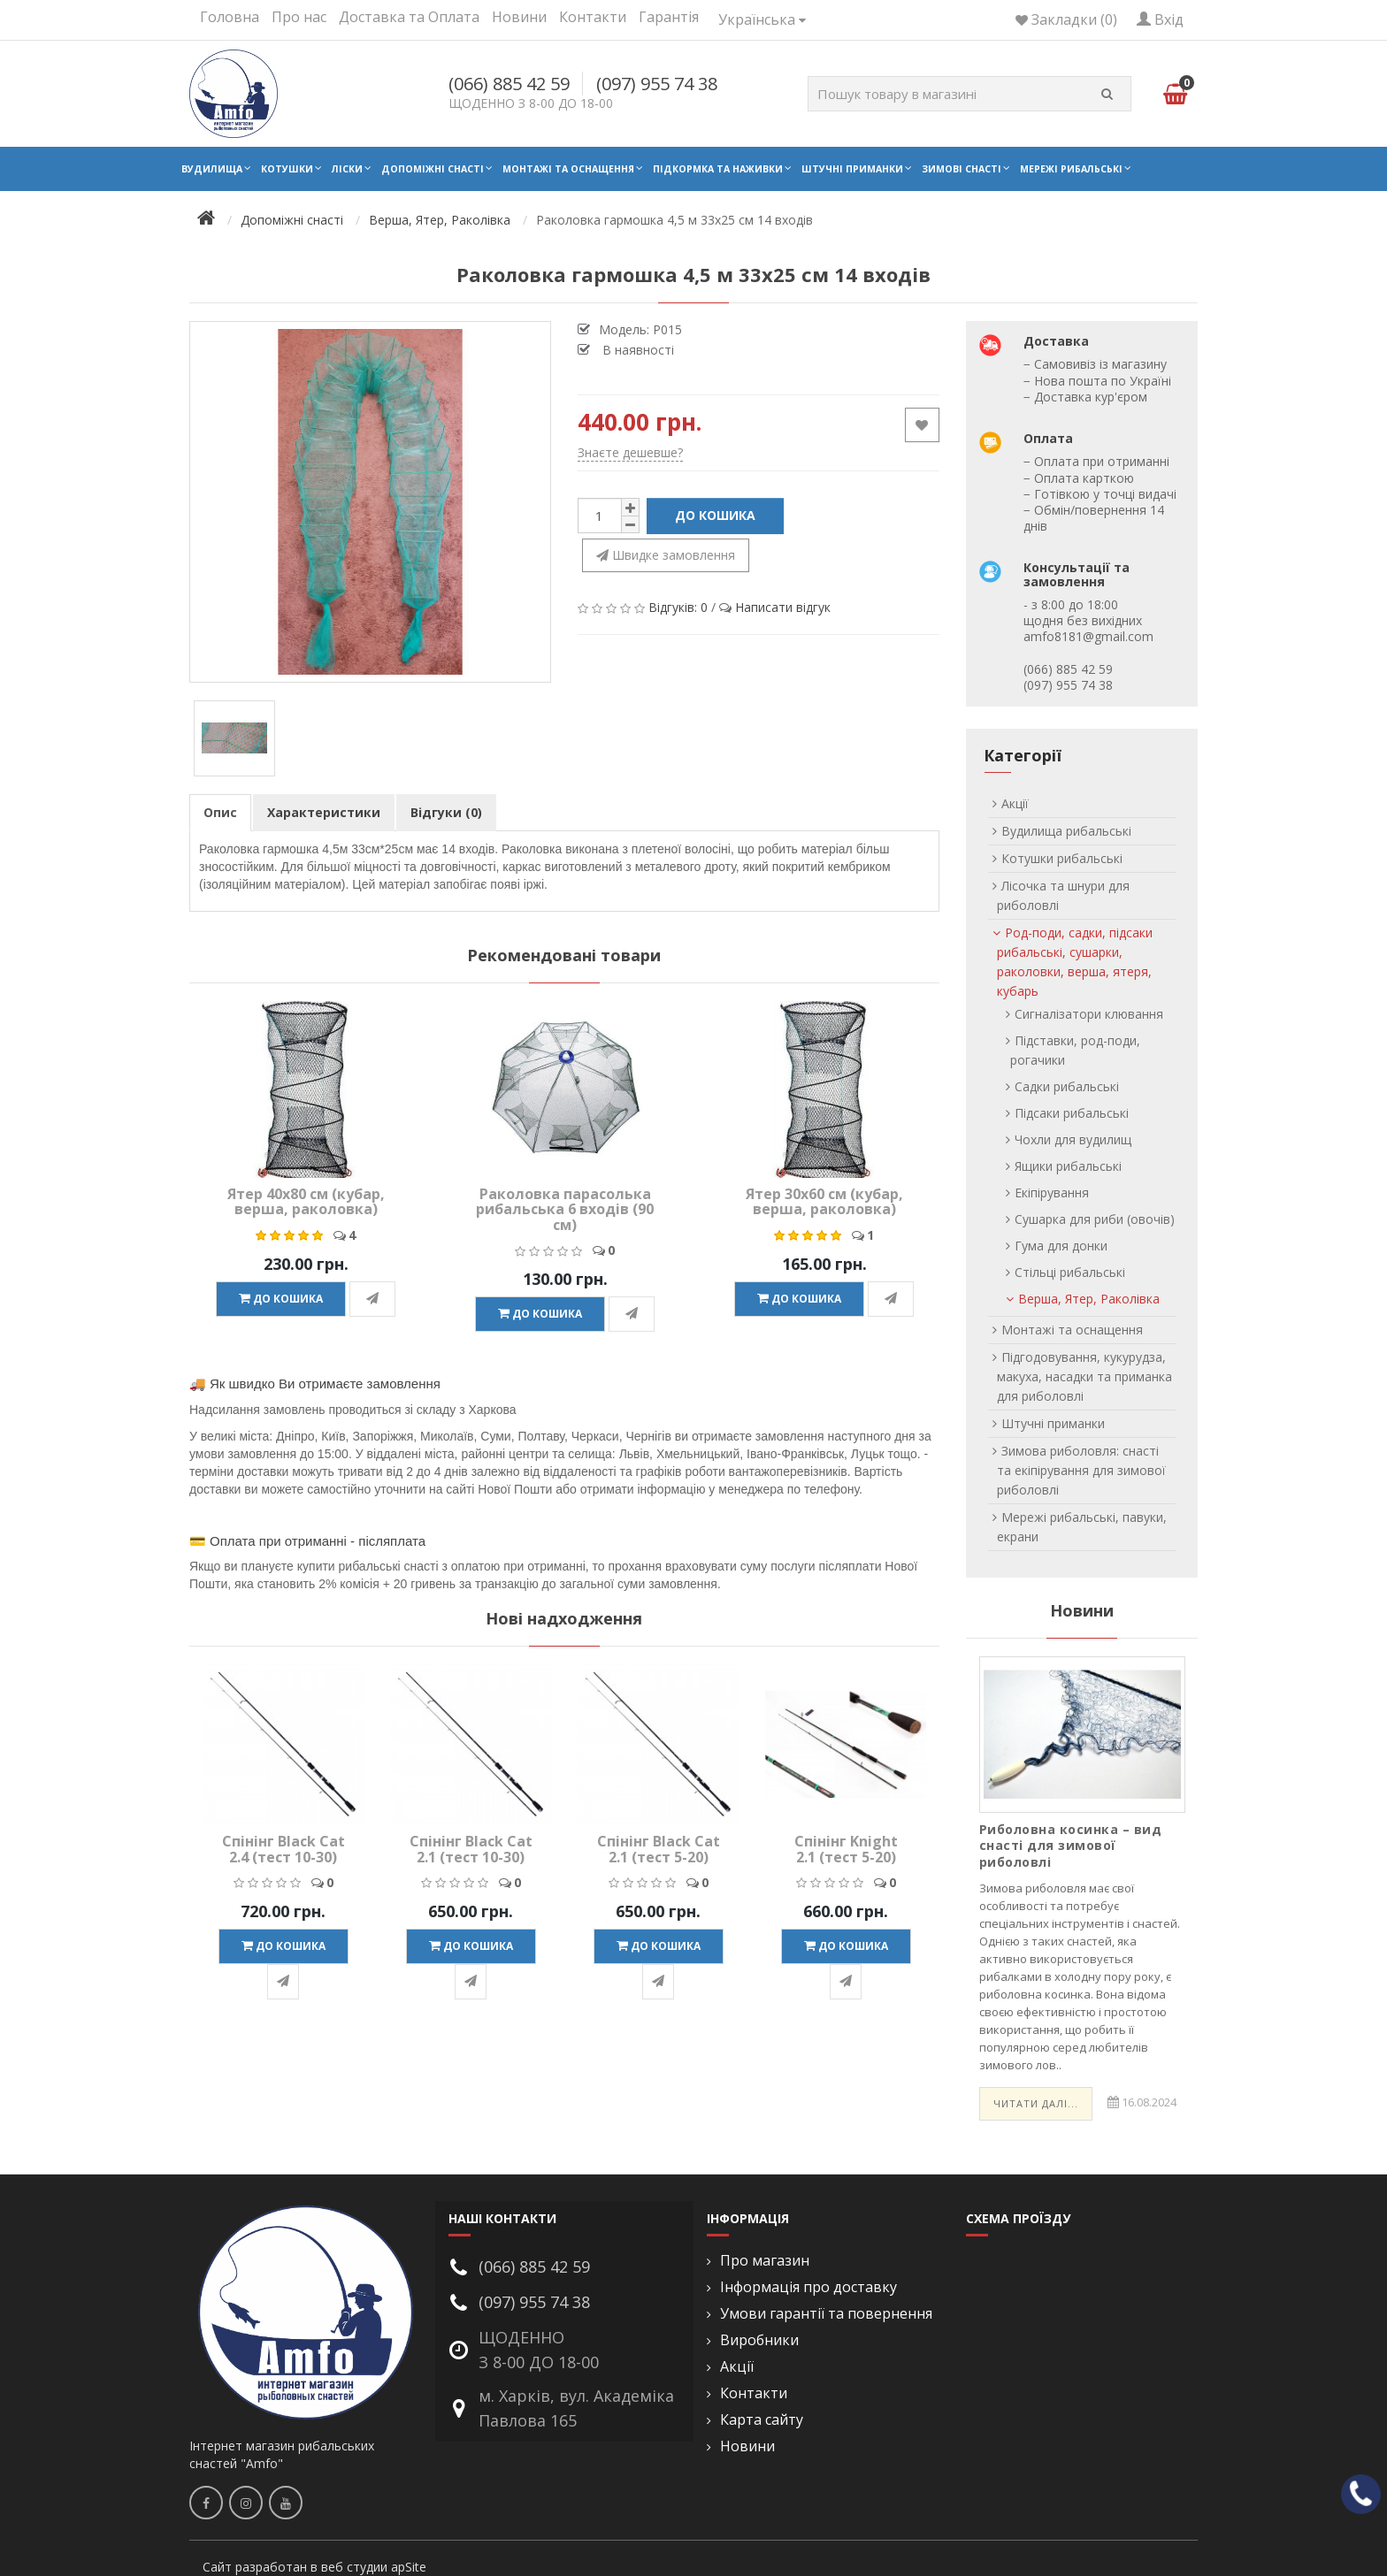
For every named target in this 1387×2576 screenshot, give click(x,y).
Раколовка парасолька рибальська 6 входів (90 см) (565, 1209)
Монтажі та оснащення (568, 169)
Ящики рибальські (1068, 1166)
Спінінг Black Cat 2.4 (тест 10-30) (283, 1849)
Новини (519, 17)
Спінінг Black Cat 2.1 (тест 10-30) (471, 1849)
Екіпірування (1052, 1192)
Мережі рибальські (1071, 169)
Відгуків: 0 (678, 607)
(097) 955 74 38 (656, 84)
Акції (1015, 803)
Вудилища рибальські (1066, 830)
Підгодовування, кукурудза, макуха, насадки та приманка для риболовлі (1084, 1376)
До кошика (715, 515)
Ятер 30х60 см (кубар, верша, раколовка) (824, 1201)
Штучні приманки (852, 169)
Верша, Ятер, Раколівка (1089, 1298)
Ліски (347, 169)
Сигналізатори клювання (1089, 1013)
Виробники (759, 2340)
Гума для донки (1061, 1245)
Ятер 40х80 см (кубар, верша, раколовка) (306, 1201)
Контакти (592, 17)
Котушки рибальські (1062, 858)
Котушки (287, 169)
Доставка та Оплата (409, 17)
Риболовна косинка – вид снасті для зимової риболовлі (1070, 1845)
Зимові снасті (961, 169)
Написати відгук (783, 607)
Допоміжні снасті (432, 169)
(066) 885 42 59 (509, 84)
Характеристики (323, 812)
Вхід (1160, 19)
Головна (229, 17)
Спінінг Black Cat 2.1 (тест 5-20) (658, 1849)
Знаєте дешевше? (630, 452)
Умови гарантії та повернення (826, 2313)
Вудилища (211, 169)
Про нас (299, 17)
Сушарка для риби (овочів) (1095, 1219)
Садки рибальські (1067, 1086)
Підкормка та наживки (718, 169)
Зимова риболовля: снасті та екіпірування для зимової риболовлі (1081, 1470)
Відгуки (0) (446, 812)
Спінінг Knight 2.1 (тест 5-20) (846, 1849)
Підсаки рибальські (1072, 1113)
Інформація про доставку (808, 2287)
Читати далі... (1035, 2103)
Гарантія (669, 17)
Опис (220, 812)
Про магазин (764, 2260)
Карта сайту (761, 2420)
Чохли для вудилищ (1073, 1139)
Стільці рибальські (1070, 1272)
